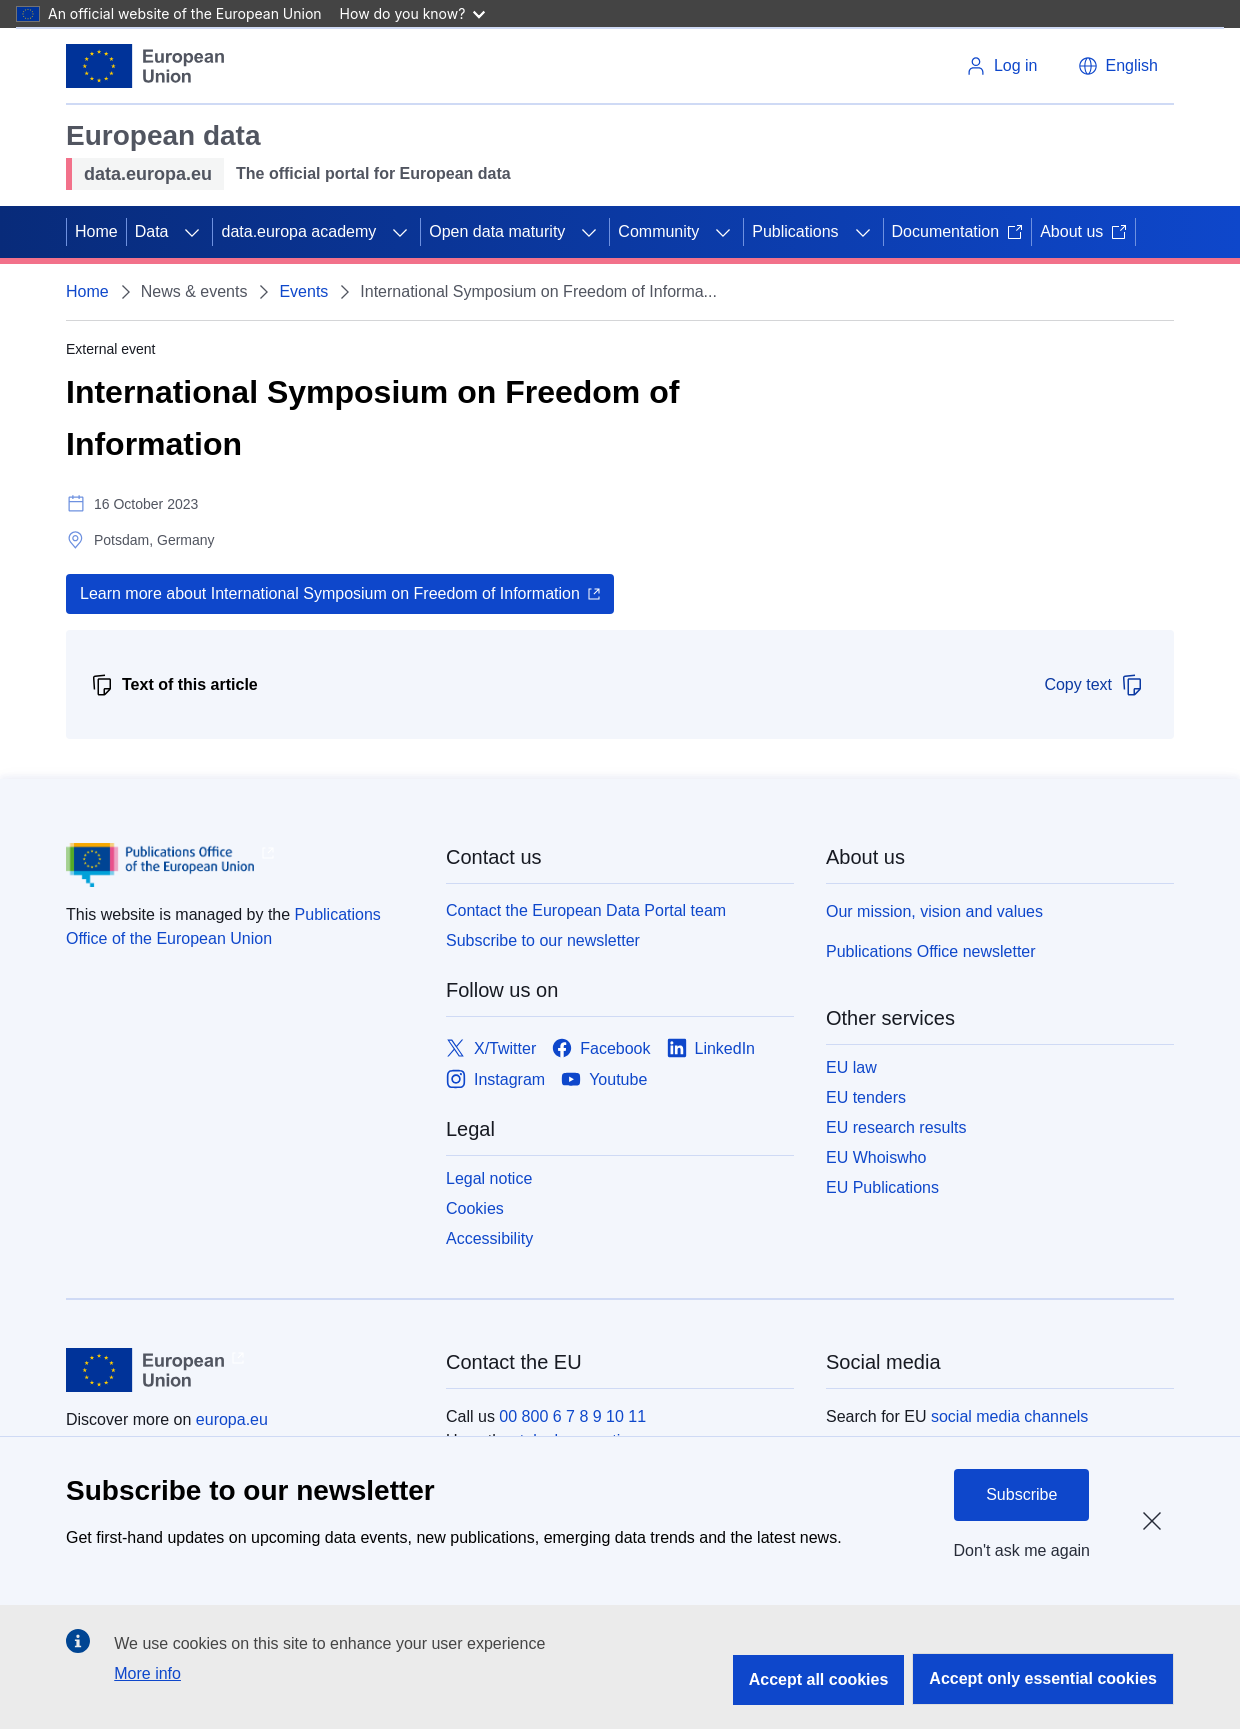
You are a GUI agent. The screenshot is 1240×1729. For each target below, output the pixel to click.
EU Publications (882, 1187)
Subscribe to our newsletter (543, 940)
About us (1083, 231)
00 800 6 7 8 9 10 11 (572, 1416)
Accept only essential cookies (1043, 1678)
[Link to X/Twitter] (491, 1048)
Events (303, 291)
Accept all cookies (819, 1679)
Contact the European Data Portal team (586, 910)
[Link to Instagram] (495, 1079)
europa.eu (232, 1419)
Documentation (958, 231)
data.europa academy (298, 231)
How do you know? (413, 13)
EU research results (896, 1127)
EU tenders (866, 1097)
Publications (795, 231)
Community (658, 231)
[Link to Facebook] (601, 1048)
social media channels (1009, 1416)
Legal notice (489, 1178)
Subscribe (1021, 1494)
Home (96, 231)
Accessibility (489, 1238)
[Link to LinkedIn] (711, 1048)
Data (152, 231)
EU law (851, 1067)
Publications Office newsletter (931, 951)
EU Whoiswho (876, 1157)
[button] (1118, 66)
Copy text (1094, 685)
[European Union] (145, 66)
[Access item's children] (192, 232)
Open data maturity (497, 231)
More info (147, 1673)
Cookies (475, 1208)
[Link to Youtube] (604, 1079)
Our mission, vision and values (934, 911)
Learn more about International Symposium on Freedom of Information (330, 593)
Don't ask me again (1022, 1550)
